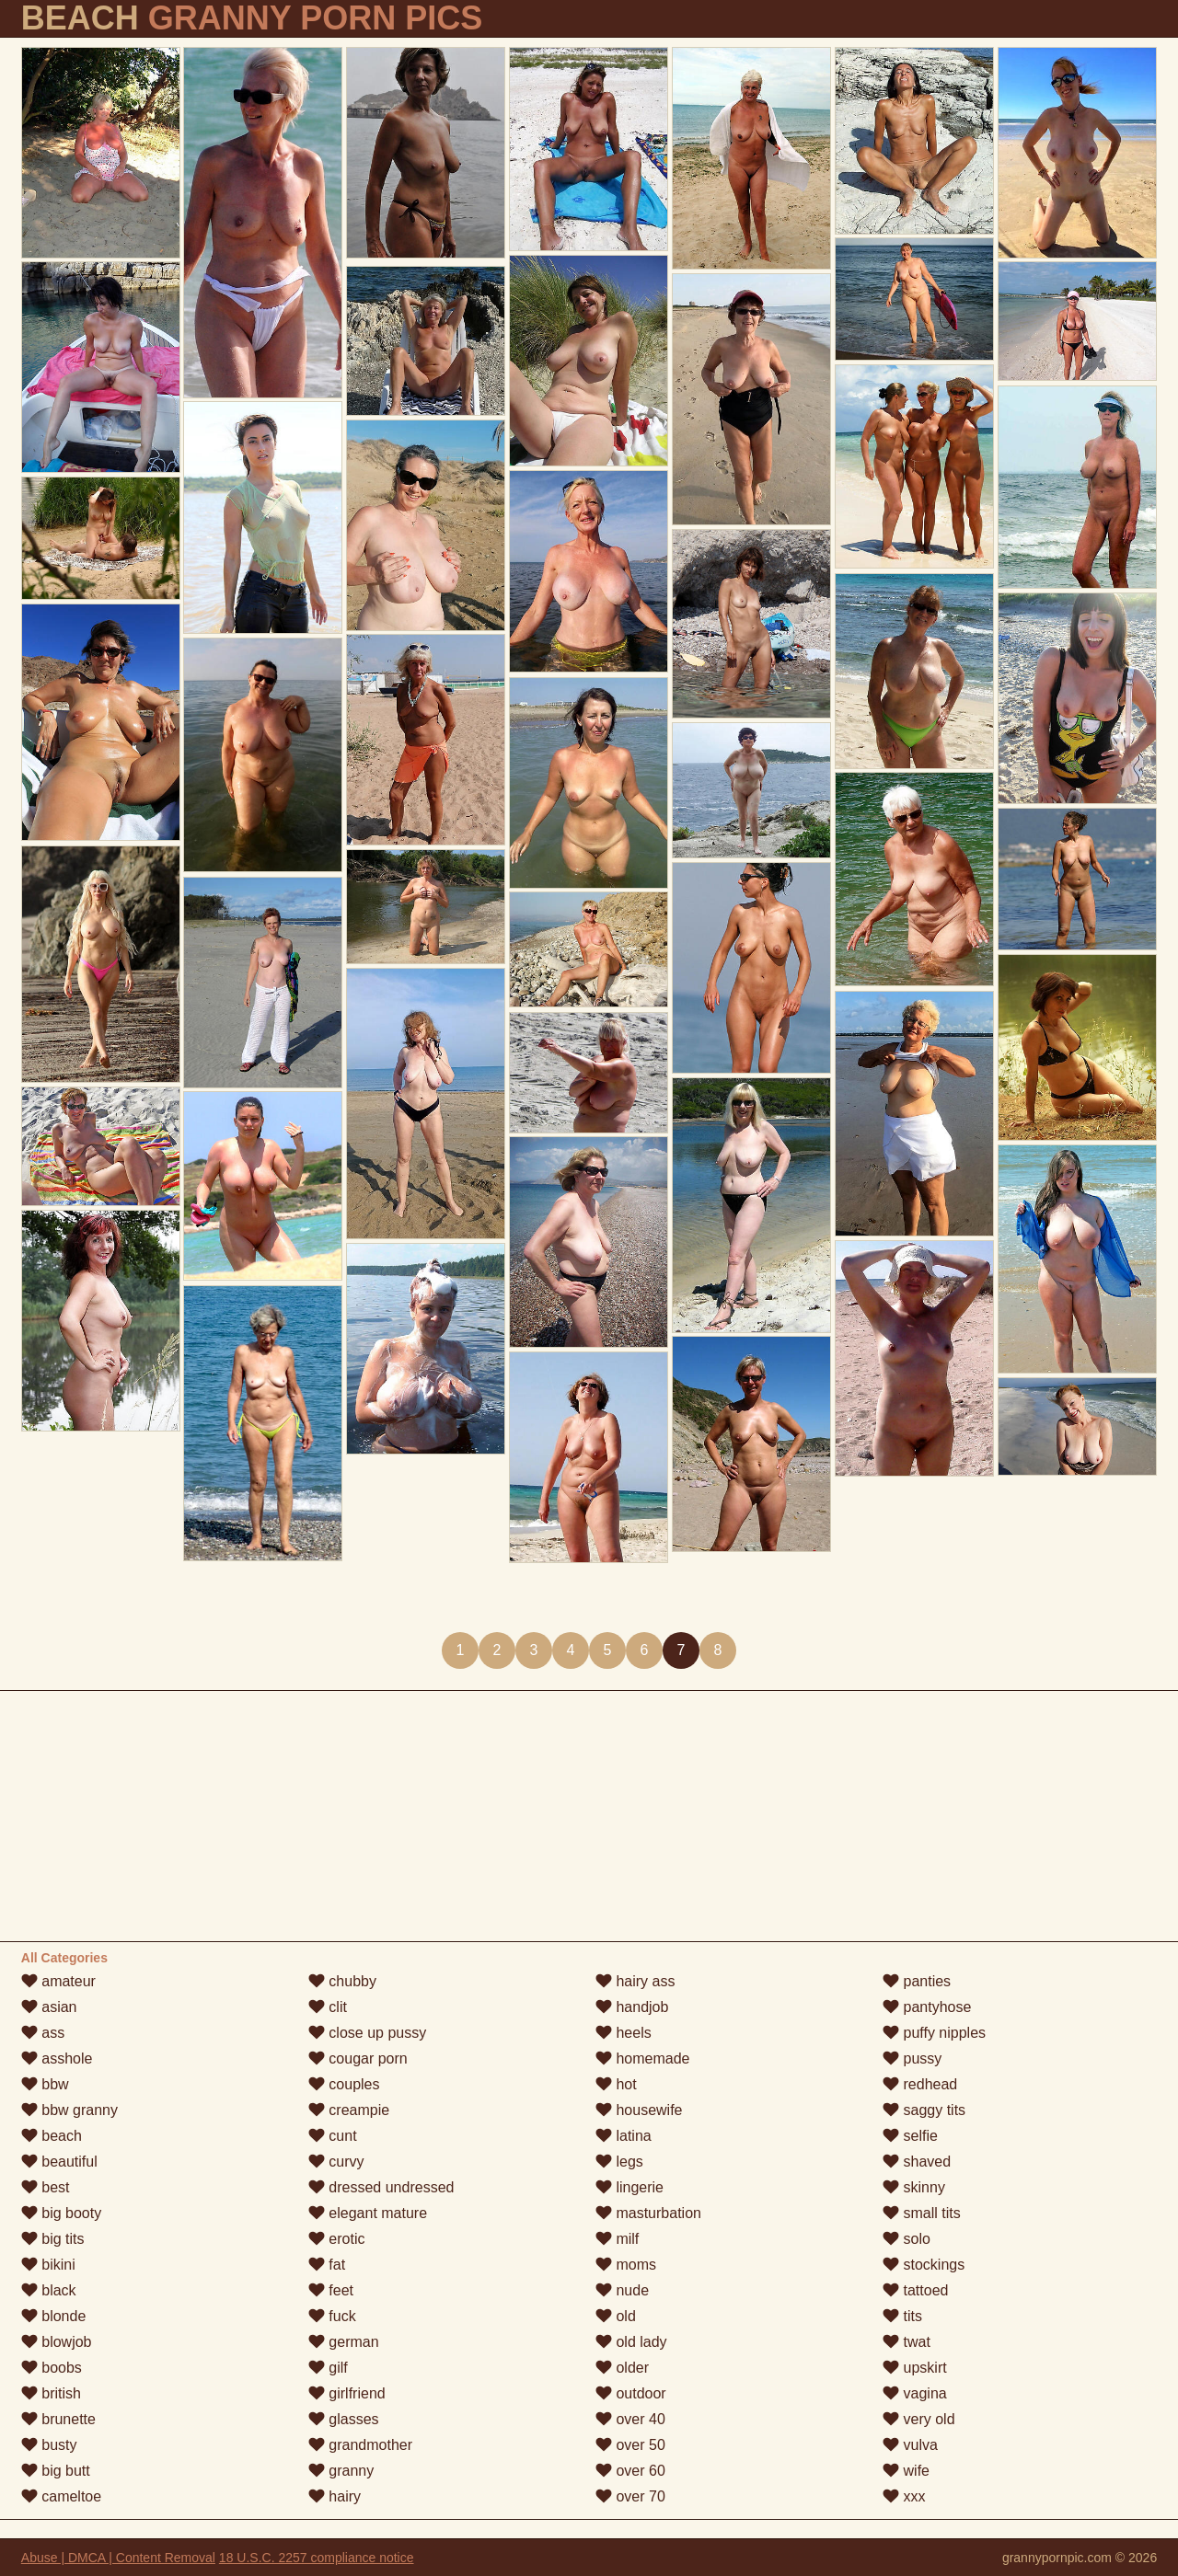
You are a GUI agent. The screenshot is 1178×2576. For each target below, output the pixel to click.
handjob (631, 2007)
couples (344, 2084)
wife (906, 2470)
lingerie (629, 2187)
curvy (336, 2161)
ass (42, 2033)
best (45, 2187)
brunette (58, 2419)
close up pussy (367, 2033)
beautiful (59, 2161)
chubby (342, 1981)
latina (623, 2136)
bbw (45, 2084)
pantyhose (927, 2007)
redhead (920, 2084)
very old (918, 2419)
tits (902, 2316)
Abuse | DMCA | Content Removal (118, 2557)
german (343, 2342)
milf (617, 2239)
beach (51, 2136)
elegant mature (367, 2213)
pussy (912, 2058)
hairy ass (635, 1981)
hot (616, 2084)
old (615, 2316)
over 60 (630, 2470)
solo (906, 2239)
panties (917, 1981)
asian (49, 2007)
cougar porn (358, 2058)
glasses (343, 2419)
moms (625, 2264)
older (622, 2367)
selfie (910, 2136)
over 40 (630, 2419)
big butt (55, 2470)
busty (49, 2445)
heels (623, 2033)
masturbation (648, 2213)
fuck (332, 2316)
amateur (58, 1981)
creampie (348, 2110)
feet (330, 2290)
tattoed (915, 2290)
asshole (57, 2058)
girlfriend (347, 2393)
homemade (642, 2058)
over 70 (630, 2496)
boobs (51, 2367)
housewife (639, 2110)
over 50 (630, 2445)
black (48, 2290)
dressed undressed (381, 2187)
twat (906, 2342)
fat (326, 2264)
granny (341, 2470)
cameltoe (61, 2496)
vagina (915, 2393)
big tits (53, 2239)
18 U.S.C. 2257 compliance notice (316, 2557)
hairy (334, 2496)
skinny (914, 2187)
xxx (904, 2496)
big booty (61, 2213)
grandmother (360, 2445)
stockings (923, 2264)
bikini (48, 2264)
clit (327, 2007)
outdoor (630, 2393)
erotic (336, 2239)
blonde (54, 2316)
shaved (917, 2161)
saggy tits (924, 2110)
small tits (922, 2213)
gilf (328, 2367)
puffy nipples (934, 2033)
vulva (910, 2445)
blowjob (56, 2342)
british (51, 2393)
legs (619, 2161)
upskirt (915, 2367)
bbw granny (69, 2110)
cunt (332, 2136)
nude (622, 2290)
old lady (631, 2342)
